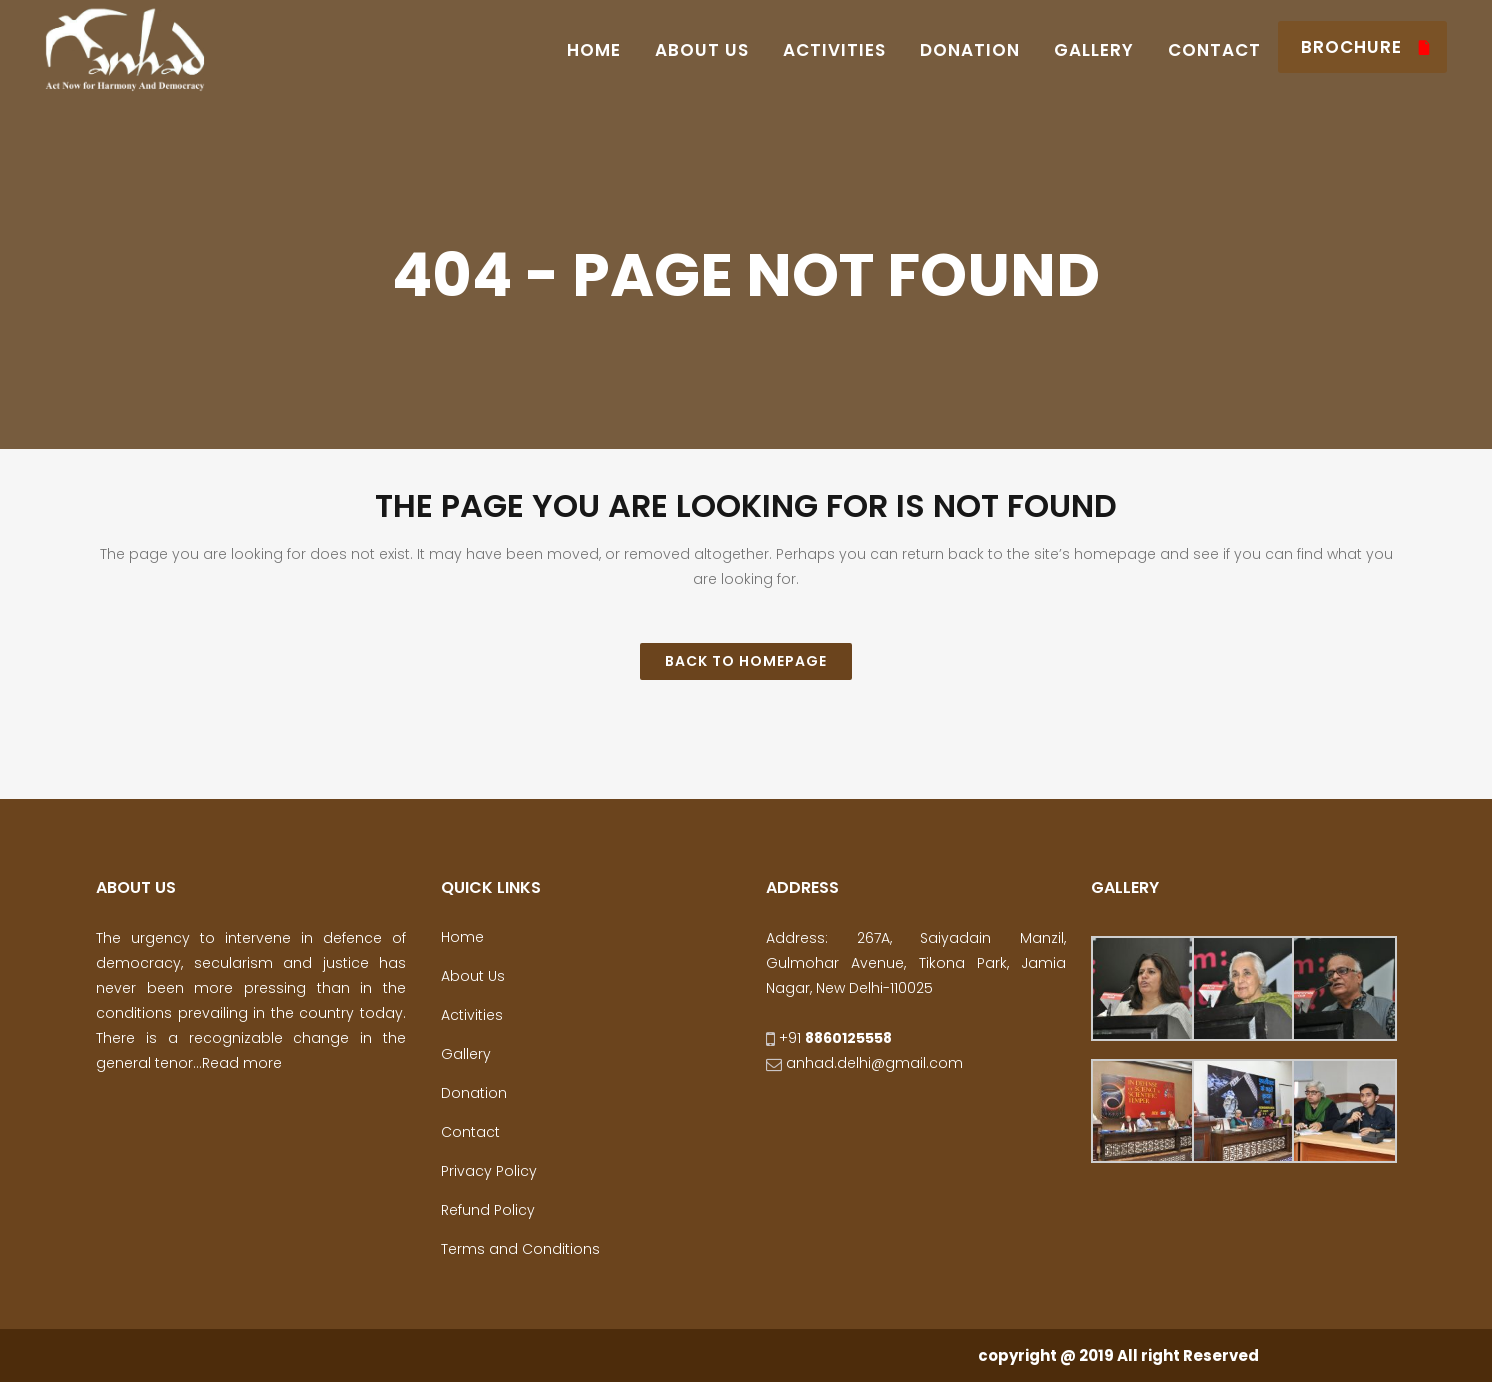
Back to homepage (746, 661)
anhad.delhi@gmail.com (864, 1063)
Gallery (466, 1054)
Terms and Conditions (520, 1249)
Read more (242, 1063)
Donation (474, 1093)
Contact (470, 1132)
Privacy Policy (489, 1171)
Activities (472, 1015)
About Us (473, 976)
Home (462, 937)
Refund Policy (488, 1210)
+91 (829, 1038)
